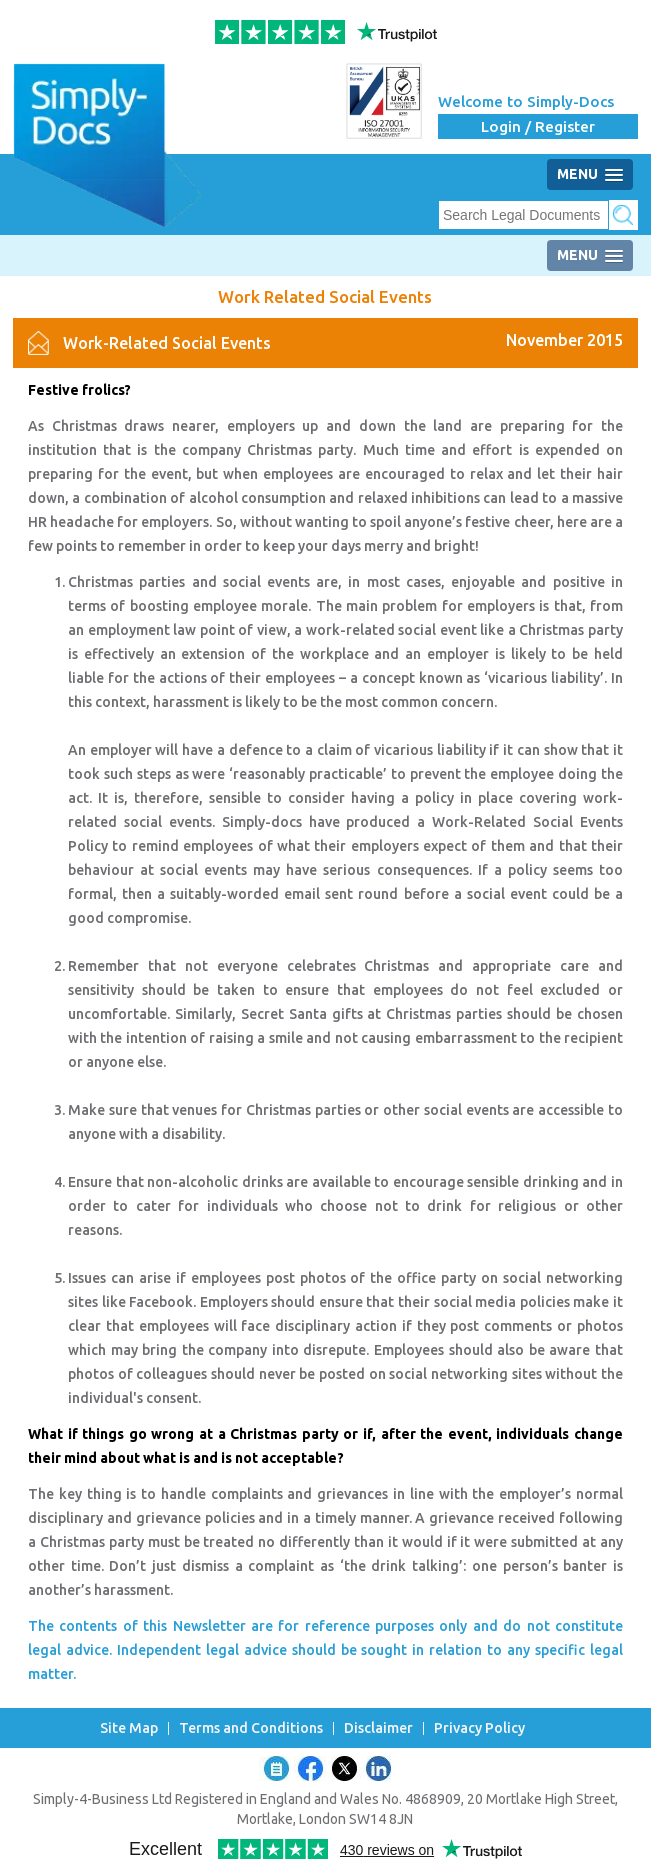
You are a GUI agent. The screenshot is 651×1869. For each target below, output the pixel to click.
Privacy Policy (479, 1728)
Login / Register (538, 126)
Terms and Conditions (251, 1728)
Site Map (129, 1728)
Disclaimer (378, 1728)
